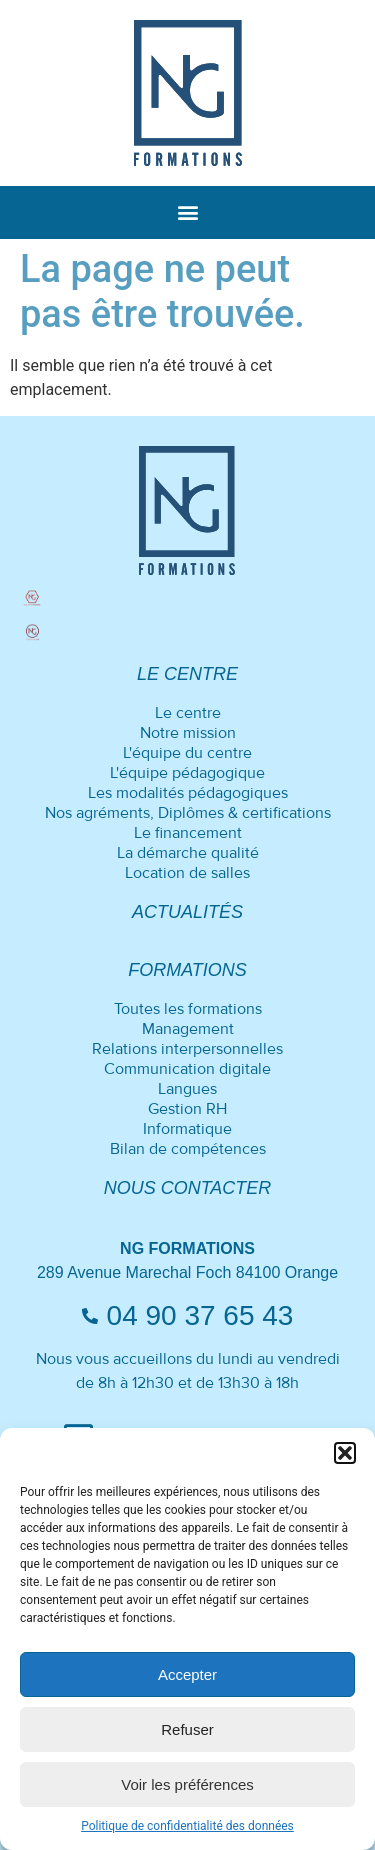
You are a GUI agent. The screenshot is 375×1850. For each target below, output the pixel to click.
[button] (345, 1453)
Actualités (187, 912)
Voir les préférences (187, 1784)
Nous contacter (188, 1188)
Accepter (187, 1674)
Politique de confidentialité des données (187, 1826)
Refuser (187, 1729)
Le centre (187, 674)
